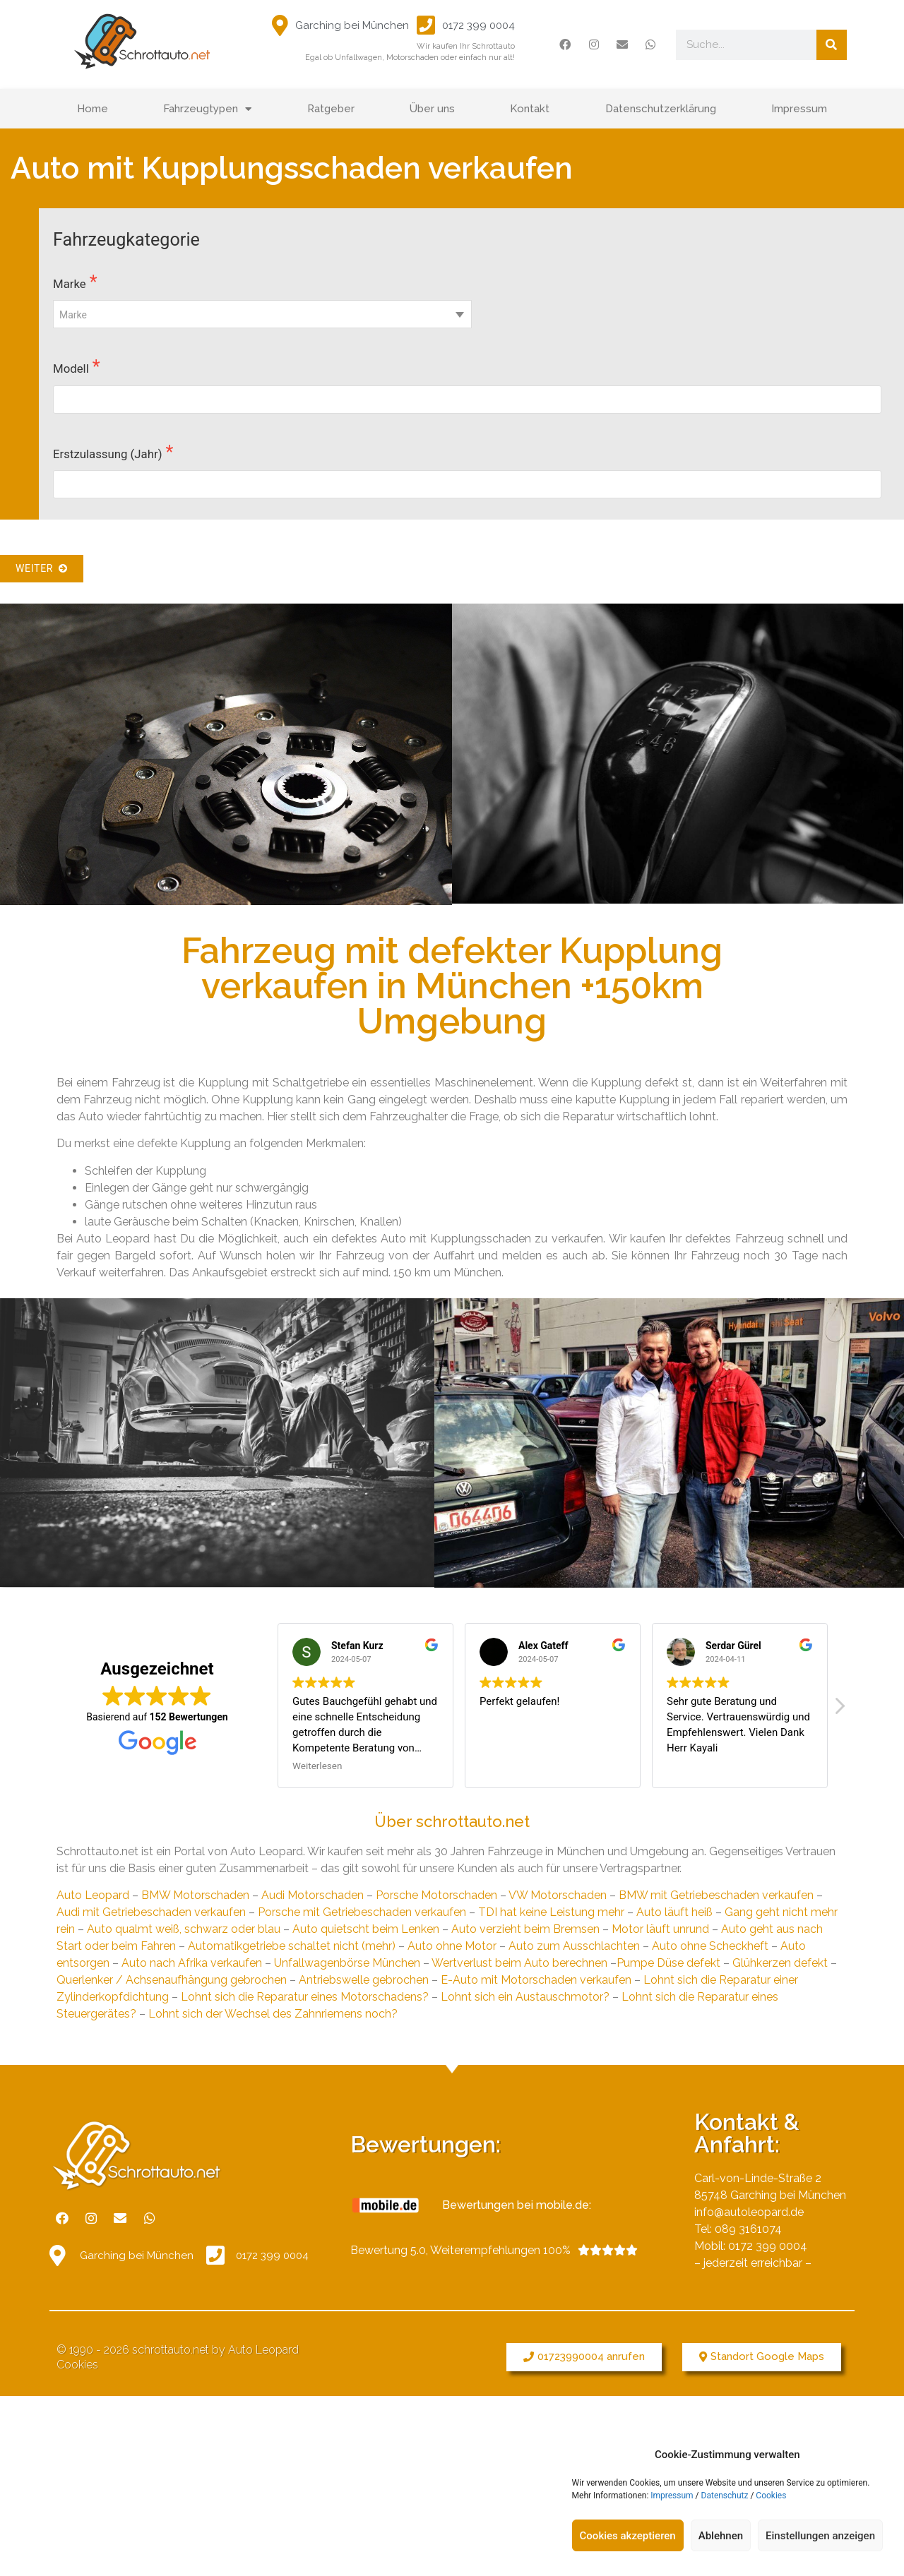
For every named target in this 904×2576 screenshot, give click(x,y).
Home (92, 108)
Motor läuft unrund (660, 1929)
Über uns (432, 108)
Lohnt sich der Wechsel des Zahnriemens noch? (273, 2013)
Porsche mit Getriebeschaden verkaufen (362, 1912)
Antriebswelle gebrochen (364, 1980)
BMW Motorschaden (195, 1895)
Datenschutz (725, 2495)
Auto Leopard (92, 1895)
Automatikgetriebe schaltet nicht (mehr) (292, 1946)
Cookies (771, 2495)
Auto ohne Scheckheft (710, 1946)
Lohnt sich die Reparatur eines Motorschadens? (305, 1996)
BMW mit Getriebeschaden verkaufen (716, 1895)
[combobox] (262, 314)
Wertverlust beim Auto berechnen (519, 1963)
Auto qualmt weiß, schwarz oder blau (183, 1929)
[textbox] (262, 315)
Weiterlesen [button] (317, 1765)
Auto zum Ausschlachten (574, 1946)
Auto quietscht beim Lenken (365, 1929)
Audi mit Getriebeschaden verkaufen (151, 1912)
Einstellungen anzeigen (820, 2535)
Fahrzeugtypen (207, 109)
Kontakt (529, 108)
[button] (584, 2357)
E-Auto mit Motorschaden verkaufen (536, 1980)
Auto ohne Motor (452, 1946)
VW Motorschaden (558, 1895)
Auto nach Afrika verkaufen (191, 1963)
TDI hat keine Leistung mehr (551, 1912)
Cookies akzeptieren (628, 2535)
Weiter (42, 568)
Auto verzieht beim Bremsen (525, 1929)
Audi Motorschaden (312, 1895)
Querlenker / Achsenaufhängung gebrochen (171, 1980)
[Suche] (831, 45)
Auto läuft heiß (674, 1912)
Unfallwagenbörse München (347, 1963)
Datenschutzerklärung (660, 108)
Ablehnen (720, 2535)
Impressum (671, 2495)
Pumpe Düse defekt (668, 1963)
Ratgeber (331, 108)
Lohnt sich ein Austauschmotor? (525, 1996)
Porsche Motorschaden (436, 1895)
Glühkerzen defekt (780, 1963)
